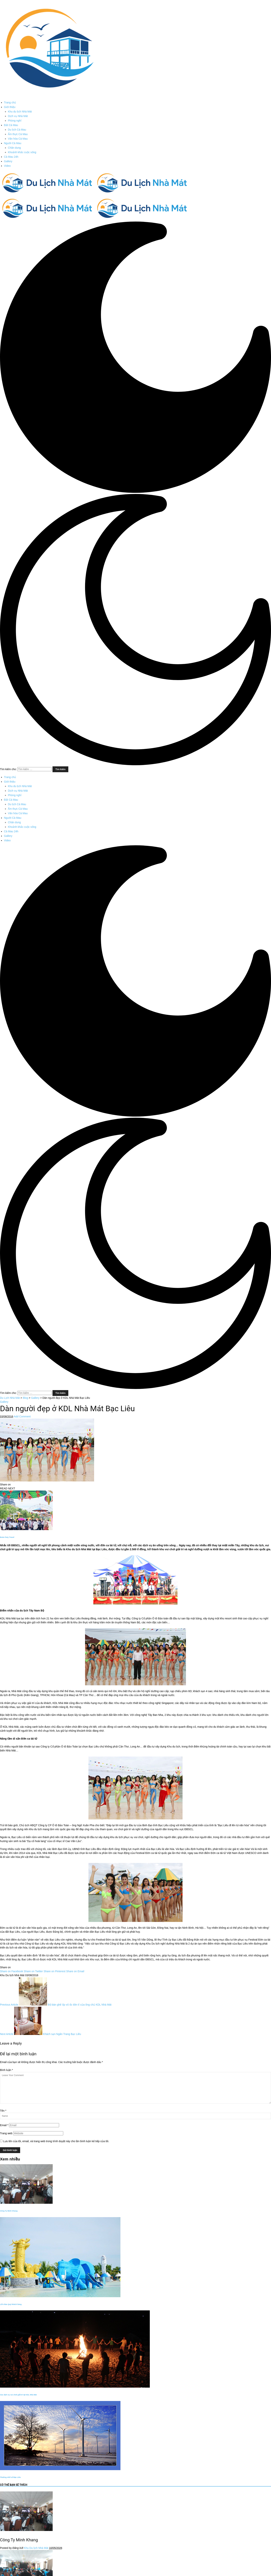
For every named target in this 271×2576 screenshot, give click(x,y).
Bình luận (6, 2070)
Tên (3, 2110)
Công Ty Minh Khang (9, 2211)
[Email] (75, 1971)
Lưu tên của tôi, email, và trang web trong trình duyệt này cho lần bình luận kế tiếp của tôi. (56, 2141)
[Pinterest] (54, 1971)
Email (4, 2125)
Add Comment (22, 1416)
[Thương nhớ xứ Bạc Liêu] (60, 2469)
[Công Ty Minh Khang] (26, 2202)
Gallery (4, 1401)
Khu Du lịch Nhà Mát (36, 2547)
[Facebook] (11, 1971)
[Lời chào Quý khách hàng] (60, 2296)
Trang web (6, 2133)
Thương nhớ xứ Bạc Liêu (10, 2477)
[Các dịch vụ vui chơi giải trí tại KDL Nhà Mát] (75, 2386)
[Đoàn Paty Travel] (26, 1529)
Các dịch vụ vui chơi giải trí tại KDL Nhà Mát (18, 2395)
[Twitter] (34, 1971)
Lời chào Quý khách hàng (10, 2304)
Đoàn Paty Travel (7, 1537)
